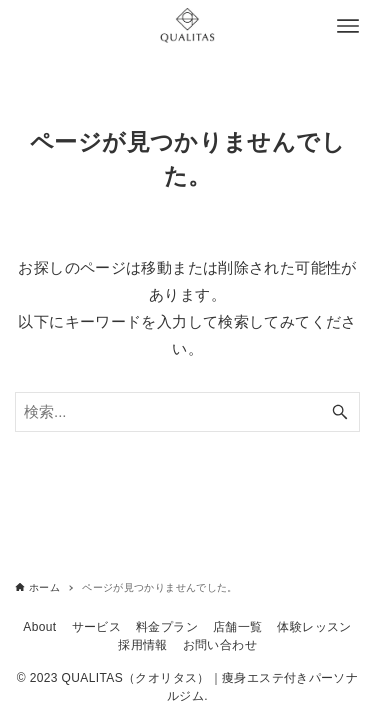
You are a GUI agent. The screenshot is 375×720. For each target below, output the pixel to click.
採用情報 (143, 645)
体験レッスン (314, 627)
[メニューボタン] (348, 26)
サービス (97, 627)
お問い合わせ (220, 645)
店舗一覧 (238, 627)
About (39, 627)
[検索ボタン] (340, 412)
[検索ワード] (187, 412)
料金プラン (167, 627)
